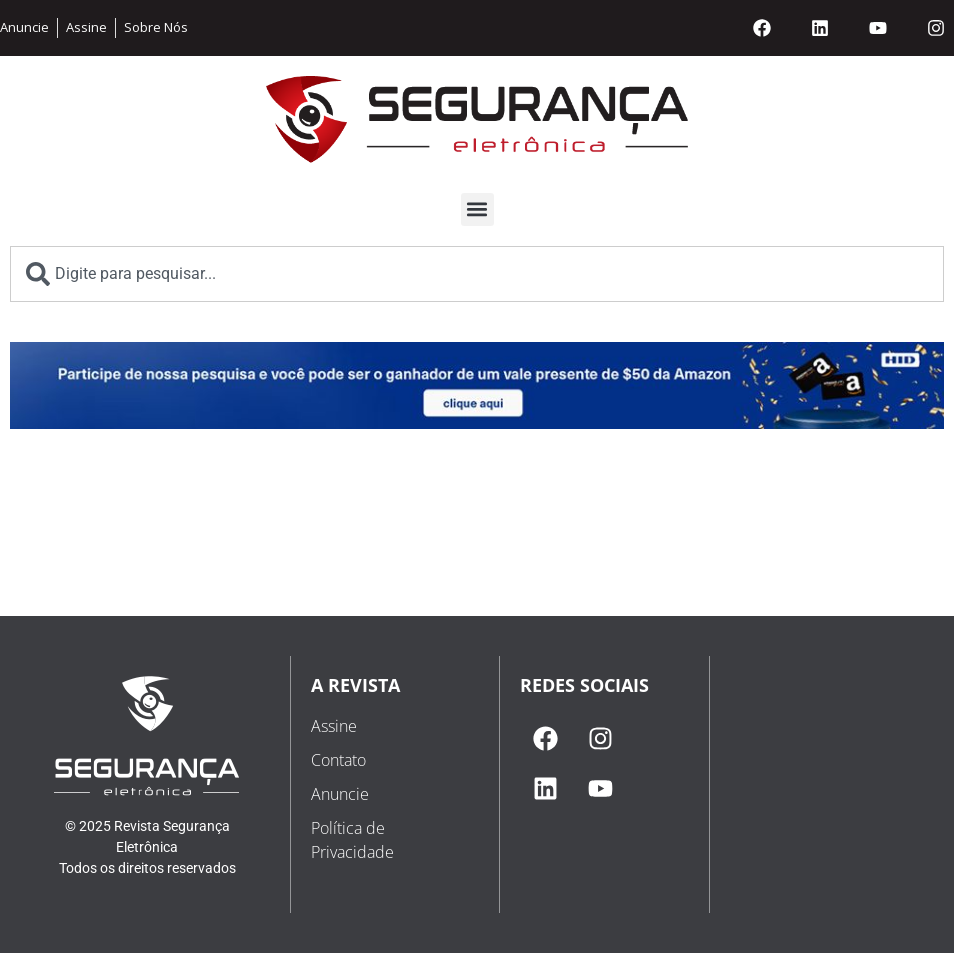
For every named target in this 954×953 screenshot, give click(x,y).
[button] (477, 209)
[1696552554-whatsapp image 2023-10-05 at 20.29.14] (477, 423)
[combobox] (477, 274)
